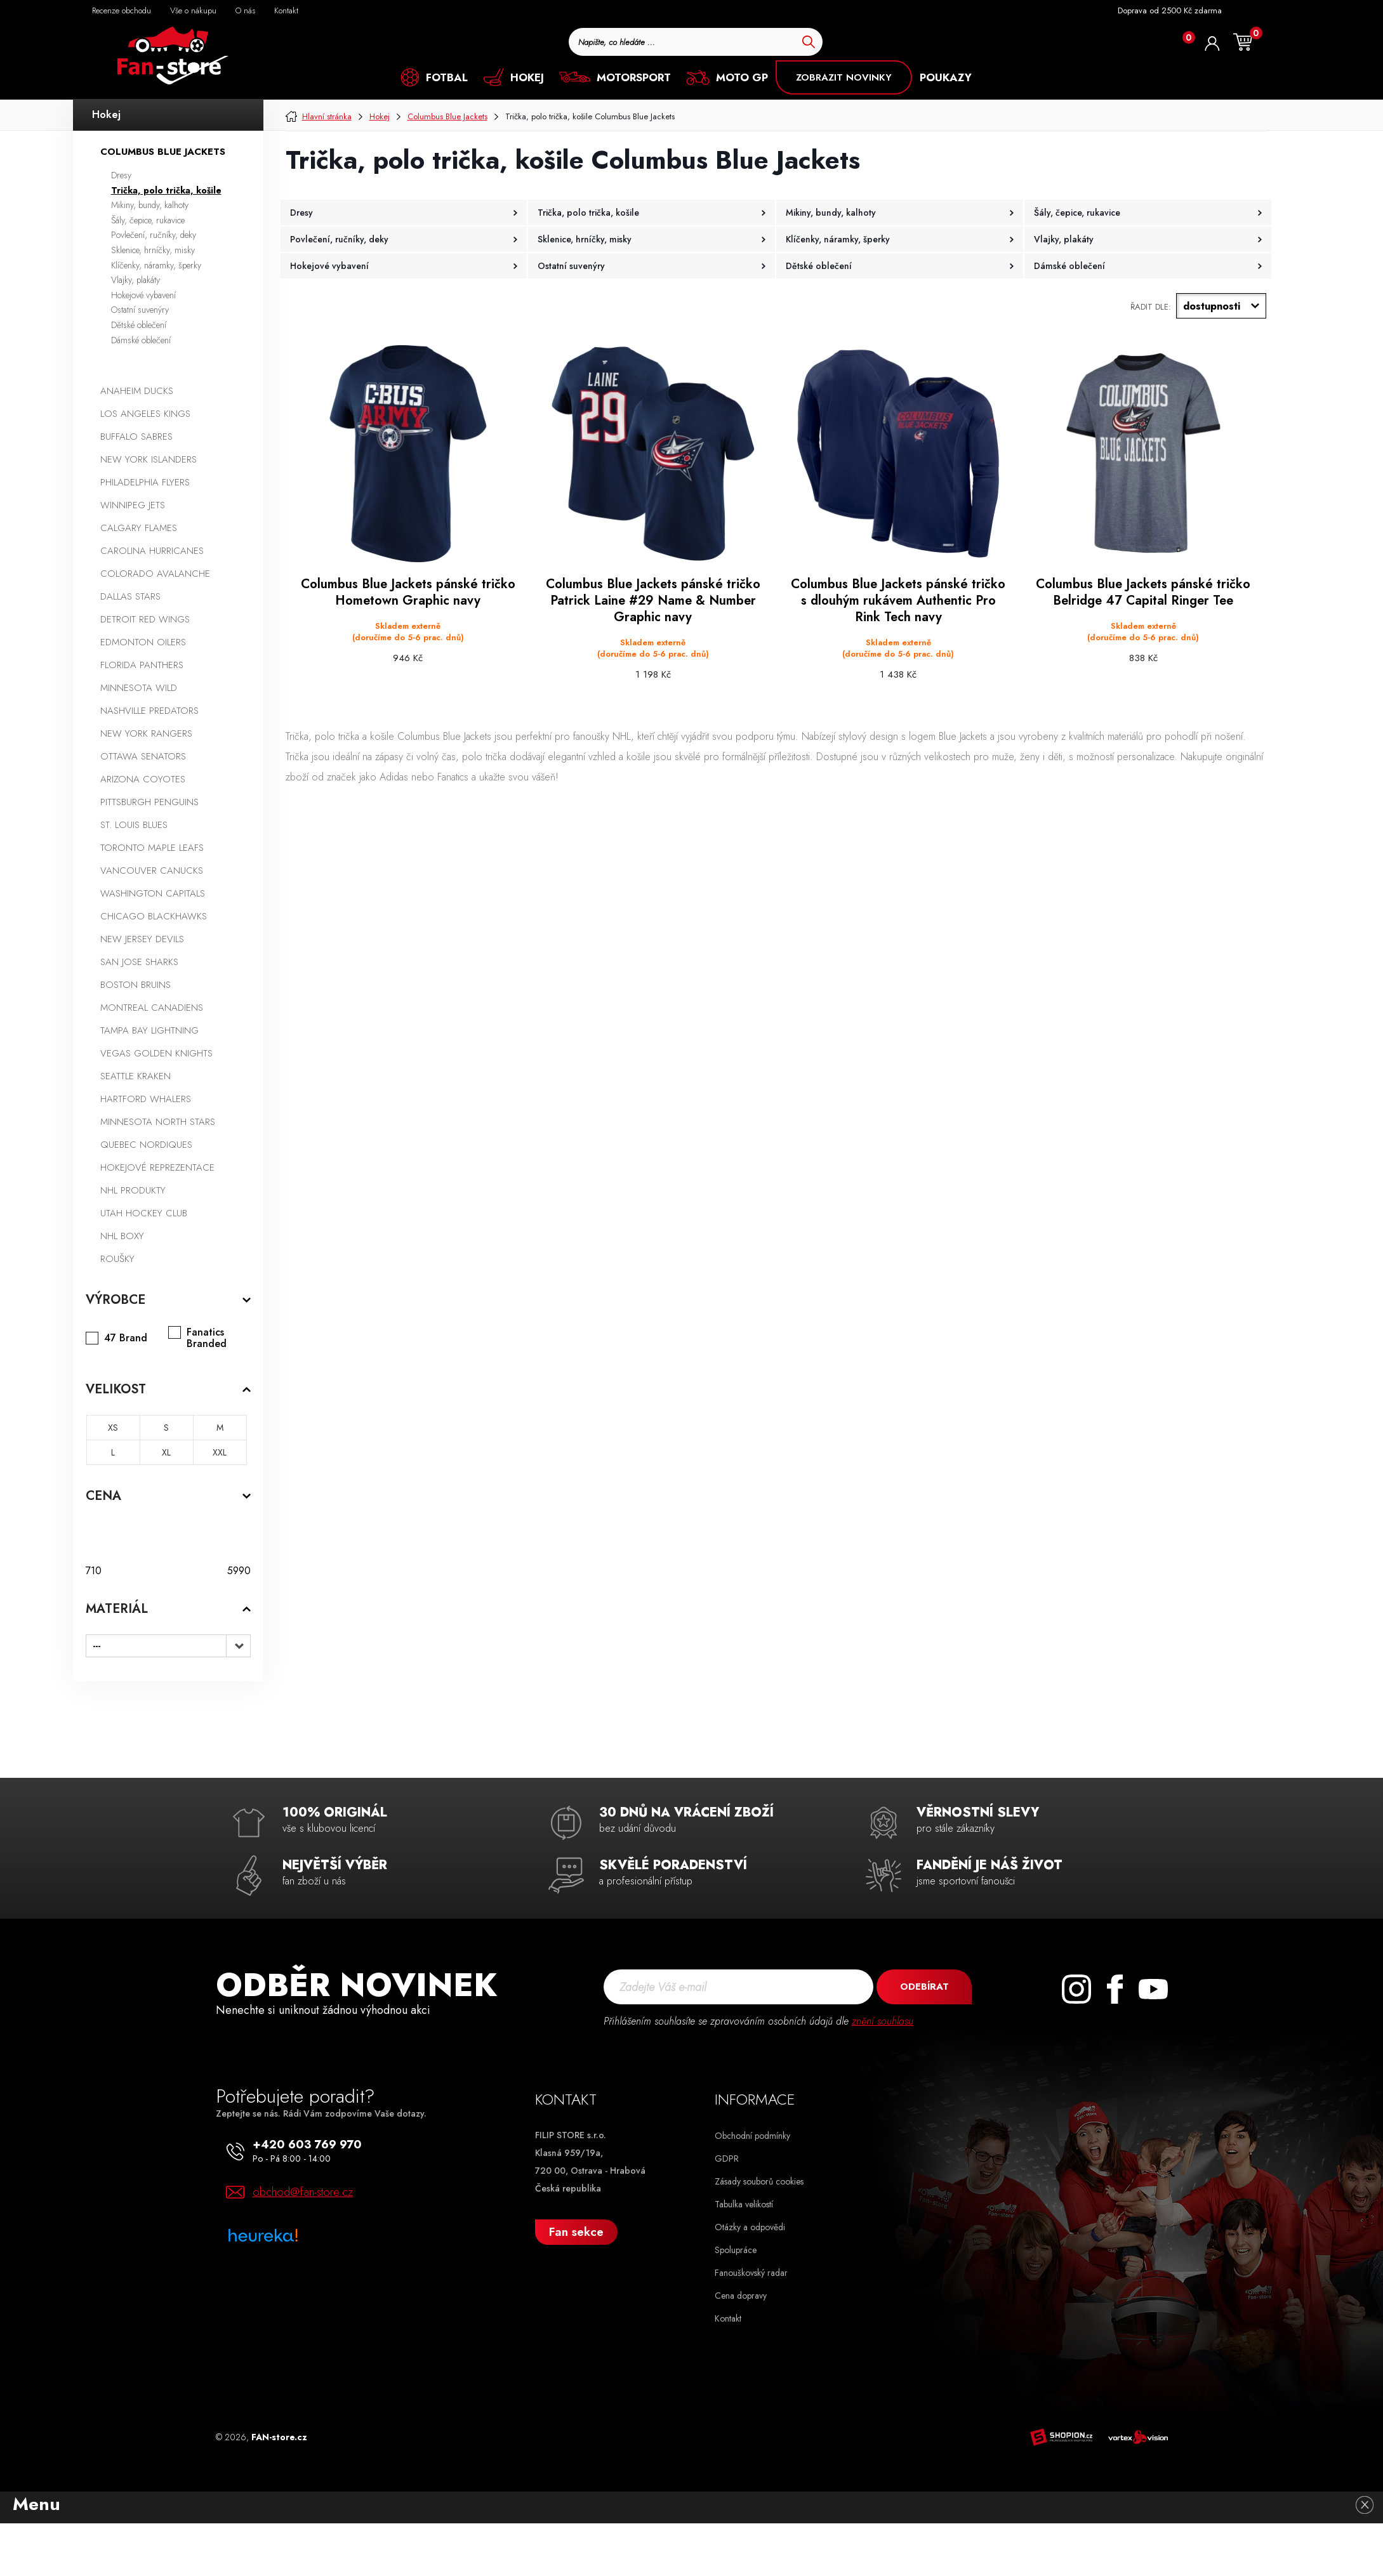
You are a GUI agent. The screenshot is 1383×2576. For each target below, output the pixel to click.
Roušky (117, 1259)
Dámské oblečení (141, 340)
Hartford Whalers (145, 1099)
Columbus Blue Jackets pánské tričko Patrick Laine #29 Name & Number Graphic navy (653, 601)
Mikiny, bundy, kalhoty (150, 205)
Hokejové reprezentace (157, 1167)
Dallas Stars (130, 596)
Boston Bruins (135, 985)
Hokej (106, 114)
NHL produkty (133, 1190)
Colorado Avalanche (155, 574)
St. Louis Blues (134, 825)
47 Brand (125, 1338)
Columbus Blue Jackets (162, 152)
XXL (220, 1452)
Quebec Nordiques (146, 1145)
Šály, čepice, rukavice (148, 220)
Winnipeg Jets (132, 505)
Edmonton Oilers (143, 642)
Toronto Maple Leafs (152, 848)
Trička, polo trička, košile (166, 190)
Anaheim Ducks (136, 391)
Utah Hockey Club (143, 1213)
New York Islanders (148, 459)
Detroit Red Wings (145, 619)
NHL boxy (122, 1236)
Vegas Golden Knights (156, 1053)
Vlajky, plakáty (135, 279)
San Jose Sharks (139, 962)
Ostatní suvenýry (140, 309)
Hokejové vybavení (143, 295)
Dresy (121, 175)
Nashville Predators (149, 711)
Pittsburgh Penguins (149, 802)
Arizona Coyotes (142, 779)
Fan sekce (576, 2231)
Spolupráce (736, 2250)
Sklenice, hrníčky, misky (153, 250)
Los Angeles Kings (145, 414)
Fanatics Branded (207, 1338)
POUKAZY (946, 77)
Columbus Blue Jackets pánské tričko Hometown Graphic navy (408, 592)
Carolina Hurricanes (152, 551)
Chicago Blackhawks (153, 916)
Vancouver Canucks (151, 870)
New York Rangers (146, 733)
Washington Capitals (152, 893)
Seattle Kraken (135, 1076)
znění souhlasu (882, 2021)
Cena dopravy (741, 2295)
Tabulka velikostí (744, 2204)
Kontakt (728, 2318)
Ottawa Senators (143, 756)
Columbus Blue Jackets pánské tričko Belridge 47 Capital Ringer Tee (1143, 592)
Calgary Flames (138, 528)
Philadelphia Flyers (145, 482)
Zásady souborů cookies (759, 2181)
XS (113, 1427)
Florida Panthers (141, 665)
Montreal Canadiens (151, 1008)
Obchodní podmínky (752, 2135)
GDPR (727, 2158)
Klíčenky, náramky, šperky (156, 265)
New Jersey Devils (142, 939)
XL (166, 1452)
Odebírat (924, 1987)
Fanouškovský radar (751, 2272)
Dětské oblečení (138, 325)
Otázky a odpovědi (750, 2227)
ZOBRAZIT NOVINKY (844, 77)
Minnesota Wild (138, 688)
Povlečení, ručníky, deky (153, 234)
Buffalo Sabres (136, 437)
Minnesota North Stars (157, 1122)
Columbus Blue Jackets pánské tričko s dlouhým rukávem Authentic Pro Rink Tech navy (898, 601)
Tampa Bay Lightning (149, 1030)
